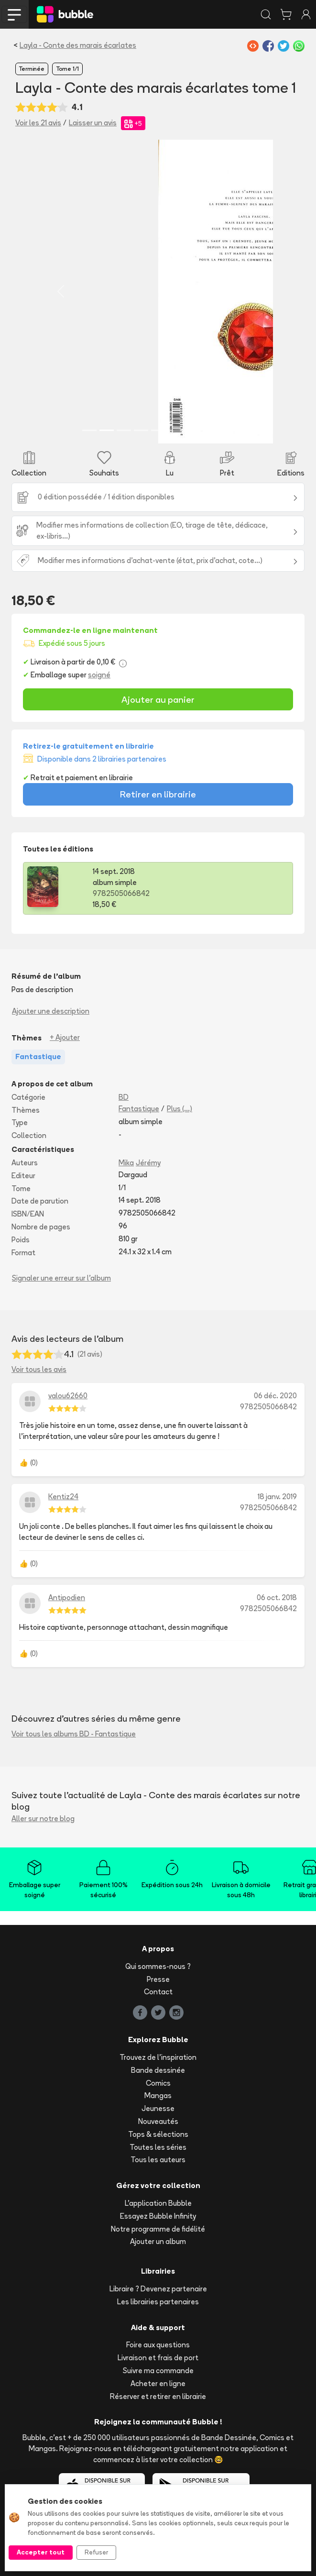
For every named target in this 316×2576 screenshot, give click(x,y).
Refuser (96, 2552)
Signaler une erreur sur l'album (61, 1277)
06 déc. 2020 (275, 1395)
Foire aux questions (158, 2344)
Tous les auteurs (158, 2159)
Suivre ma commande (158, 2370)
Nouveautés (158, 2120)
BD (124, 1096)
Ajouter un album (158, 2240)
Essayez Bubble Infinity (158, 2215)
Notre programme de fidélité (158, 2228)
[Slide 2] (106, 429)
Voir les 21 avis (38, 122)
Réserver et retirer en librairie (158, 2395)
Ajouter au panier (158, 699)
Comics (158, 2082)
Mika (126, 1162)
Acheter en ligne (158, 2383)
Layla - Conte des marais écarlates (78, 45)
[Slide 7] (192, 429)
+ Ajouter (65, 1036)
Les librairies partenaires (158, 2301)
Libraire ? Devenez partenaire (158, 2288)
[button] (61, 291)
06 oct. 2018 (277, 1597)
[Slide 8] (210, 429)
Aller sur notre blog (43, 1818)
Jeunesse (158, 2107)
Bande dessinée (158, 2069)
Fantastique (139, 1108)
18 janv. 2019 (277, 1496)
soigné (99, 674)
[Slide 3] (124, 429)
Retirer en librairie (158, 793)
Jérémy (148, 1162)
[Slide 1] (89, 429)
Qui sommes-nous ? (158, 1965)
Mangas (158, 2095)
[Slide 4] (141, 429)
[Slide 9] (227, 429)
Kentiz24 (63, 1496)
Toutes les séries (158, 2146)
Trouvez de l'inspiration (158, 2056)
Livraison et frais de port (158, 2357)
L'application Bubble (158, 2202)
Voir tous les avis (38, 1368)
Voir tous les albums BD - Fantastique (73, 1733)
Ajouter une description (50, 1010)
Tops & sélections (158, 2133)
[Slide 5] (158, 429)
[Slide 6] (175, 429)
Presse (158, 1978)
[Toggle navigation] (14, 14)
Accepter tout (41, 2552)
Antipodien (66, 1597)
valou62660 (67, 1395)
